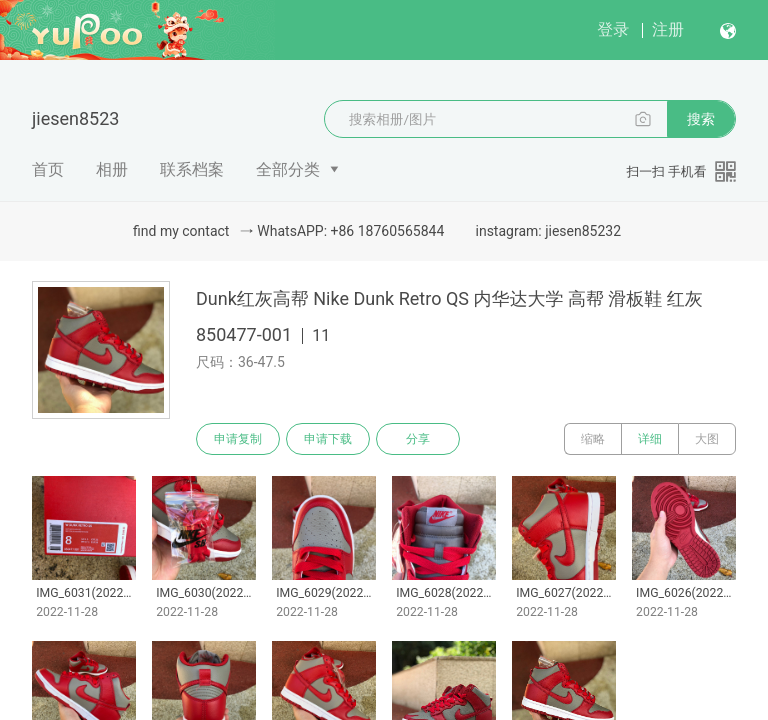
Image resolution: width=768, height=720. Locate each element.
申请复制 (238, 439)
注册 (668, 29)
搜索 (701, 119)
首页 (48, 169)
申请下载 (328, 439)
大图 (707, 439)
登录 (613, 29)
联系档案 (192, 169)
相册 (112, 169)
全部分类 (288, 169)
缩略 (593, 439)
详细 (650, 439)
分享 (418, 439)
